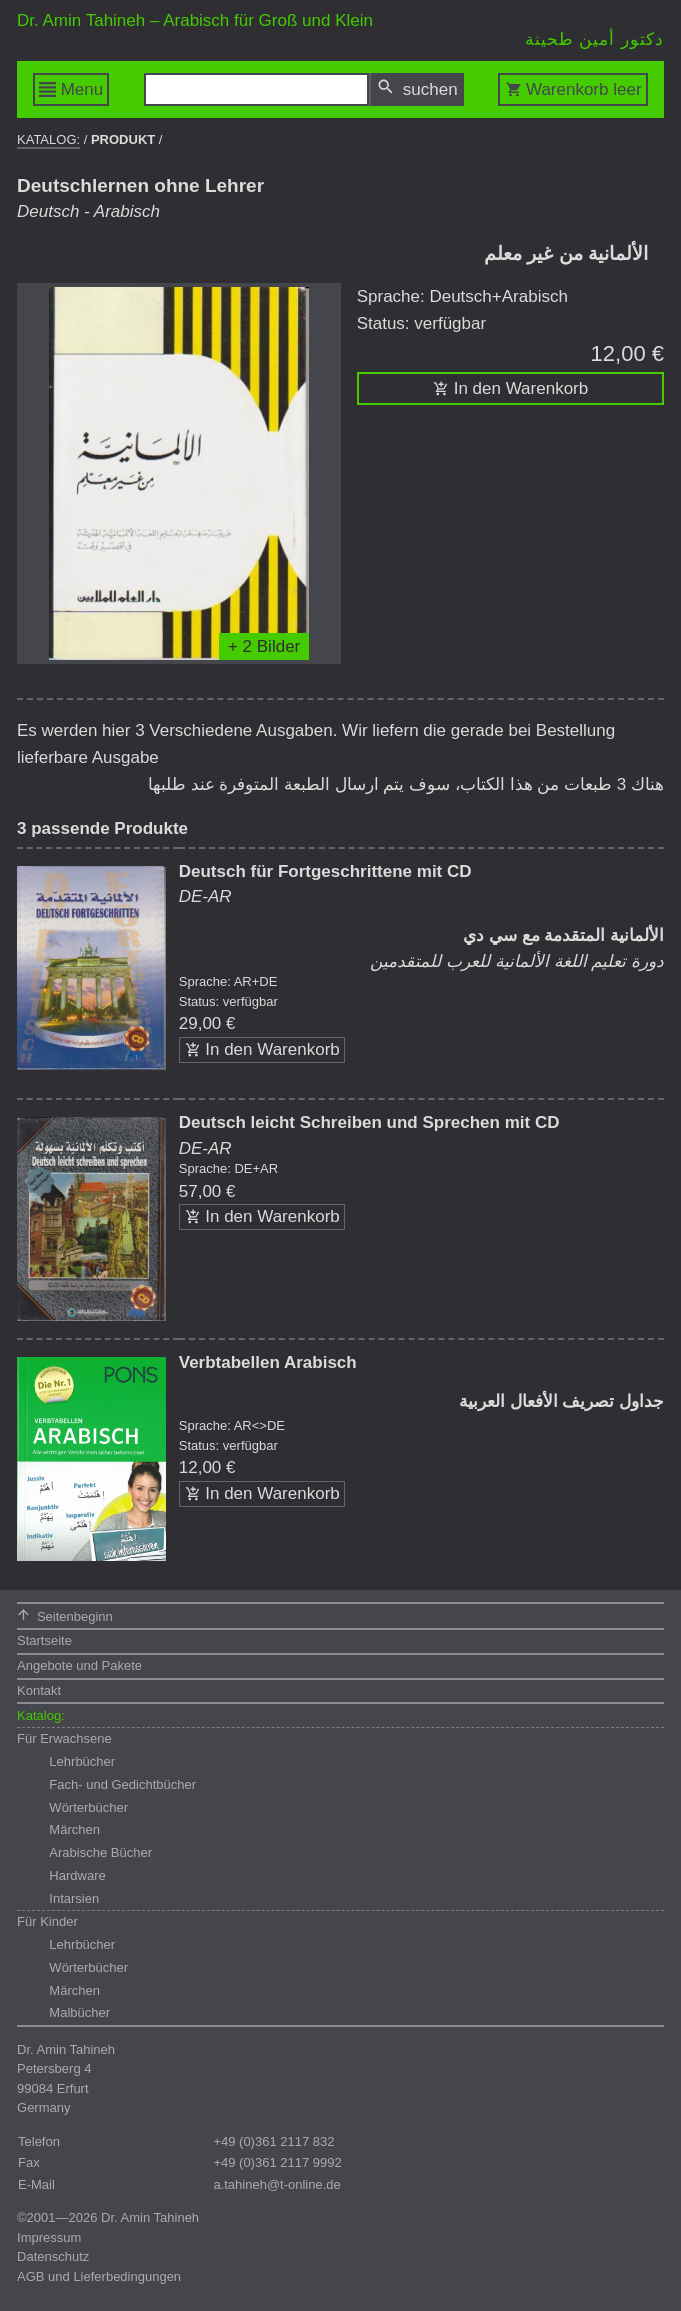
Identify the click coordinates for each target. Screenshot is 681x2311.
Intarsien (74, 1898)
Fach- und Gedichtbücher (122, 1784)
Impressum (49, 2237)
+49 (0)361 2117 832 (273, 2141)
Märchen (74, 1829)
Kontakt (39, 1690)
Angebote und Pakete (79, 1665)
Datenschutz (53, 2256)
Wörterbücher (88, 1807)
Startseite (44, 1640)
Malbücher (79, 2012)
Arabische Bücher (100, 1852)
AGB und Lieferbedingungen (99, 2276)
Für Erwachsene (64, 1738)
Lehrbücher (82, 1761)
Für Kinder (47, 1921)
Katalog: (48, 139)
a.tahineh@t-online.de (276, 2184)
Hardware (77, 1875)
